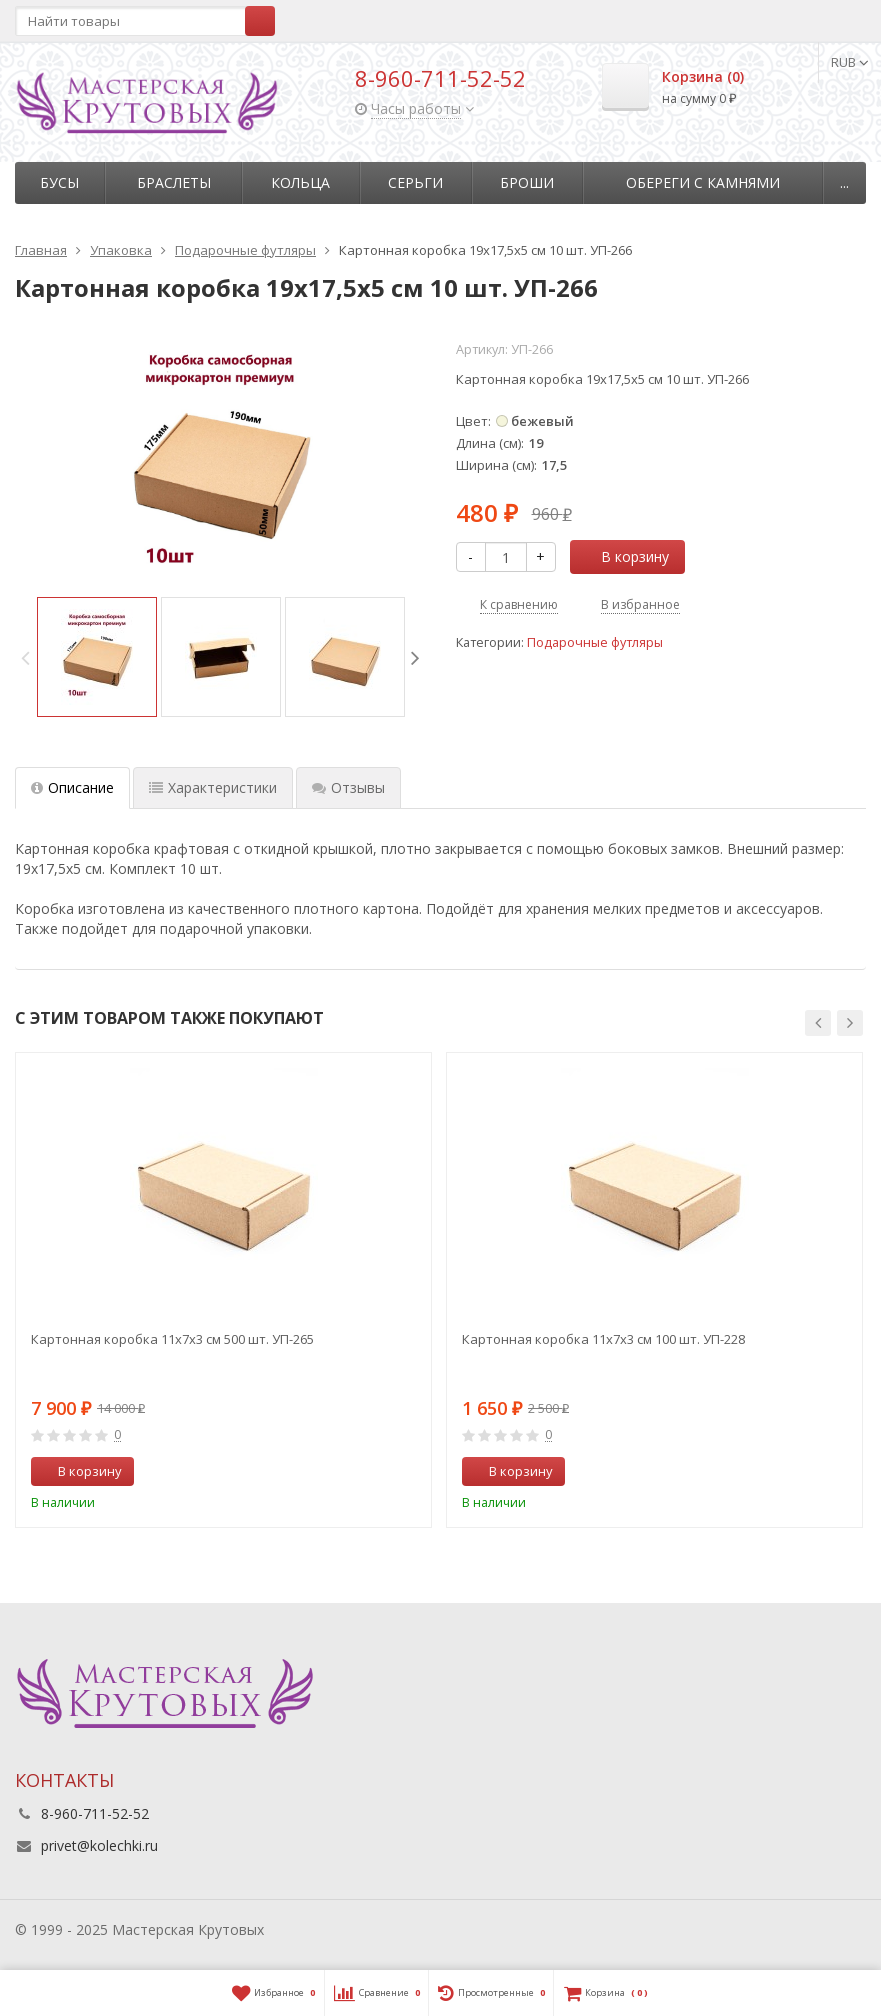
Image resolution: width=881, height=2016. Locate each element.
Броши (527, 182)
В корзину (624, 556)
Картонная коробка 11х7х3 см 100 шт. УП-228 (603, 1339)
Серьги (415, 182)
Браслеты (174, 182)
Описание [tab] (72, 787)
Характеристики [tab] (213, 787)
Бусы (59, 182)
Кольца (300, 182)
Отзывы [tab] (348, 787)
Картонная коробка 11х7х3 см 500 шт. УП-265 (172, 1339)
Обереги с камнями (703, 182)
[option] (97, 657)
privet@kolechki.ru (99, 1845)
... (844, 182)
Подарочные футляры (595, 642)
